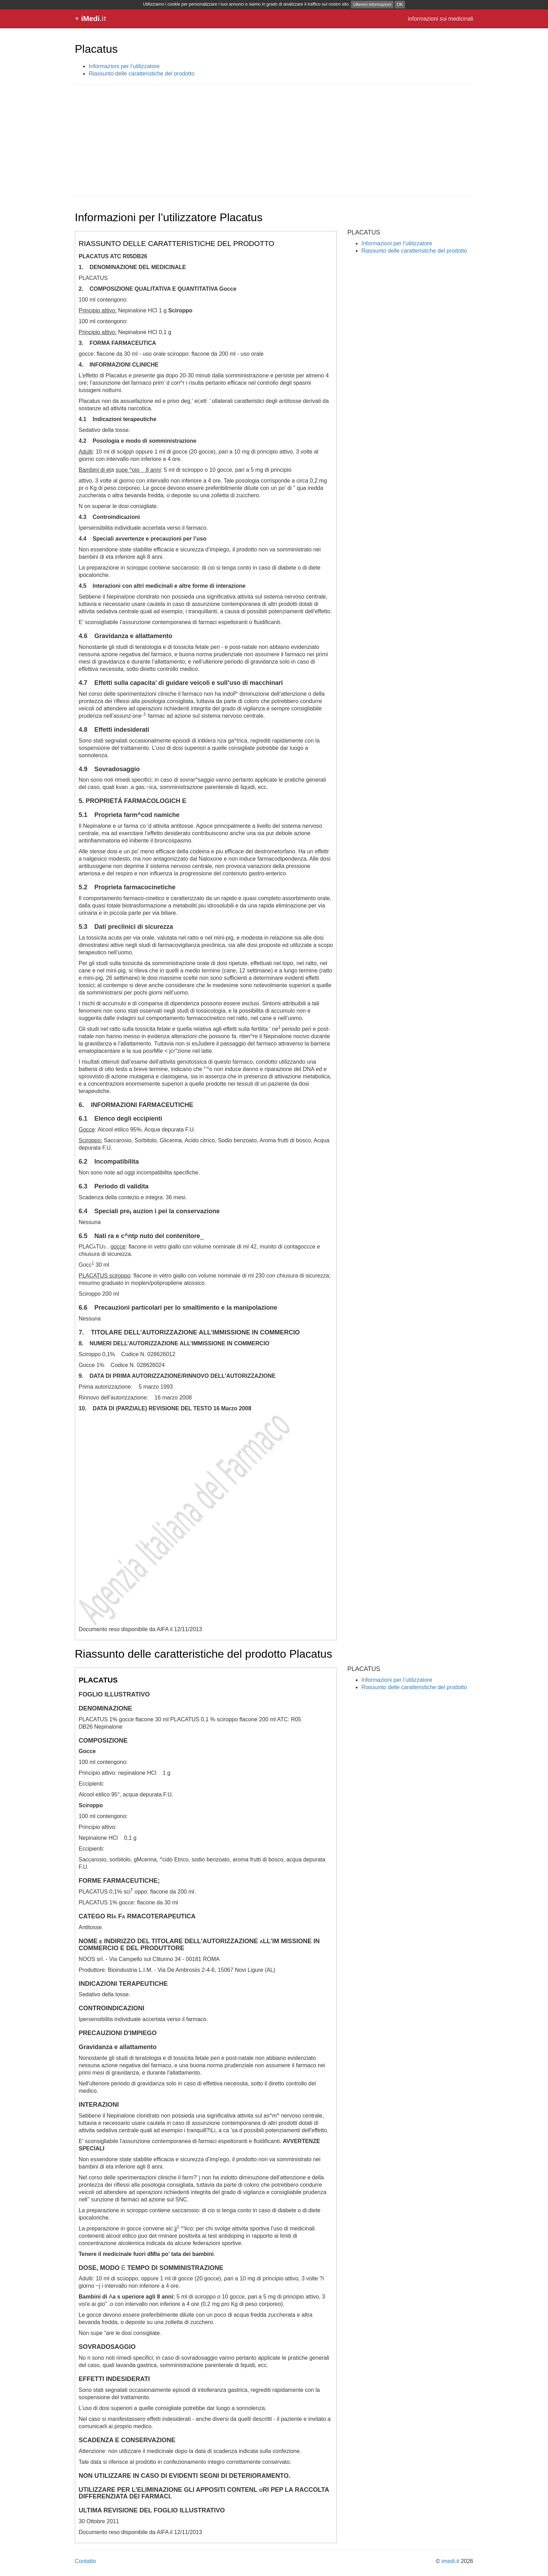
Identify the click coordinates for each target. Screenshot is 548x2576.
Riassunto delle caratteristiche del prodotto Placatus (203, 1654)
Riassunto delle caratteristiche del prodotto (141, 74)
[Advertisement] (274, 140)
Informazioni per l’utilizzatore (124, 66)
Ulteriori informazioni (372, 4)
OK (400, 4)
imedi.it (450, 2561)
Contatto (85, 2561)
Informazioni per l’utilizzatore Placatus (168, 217)
